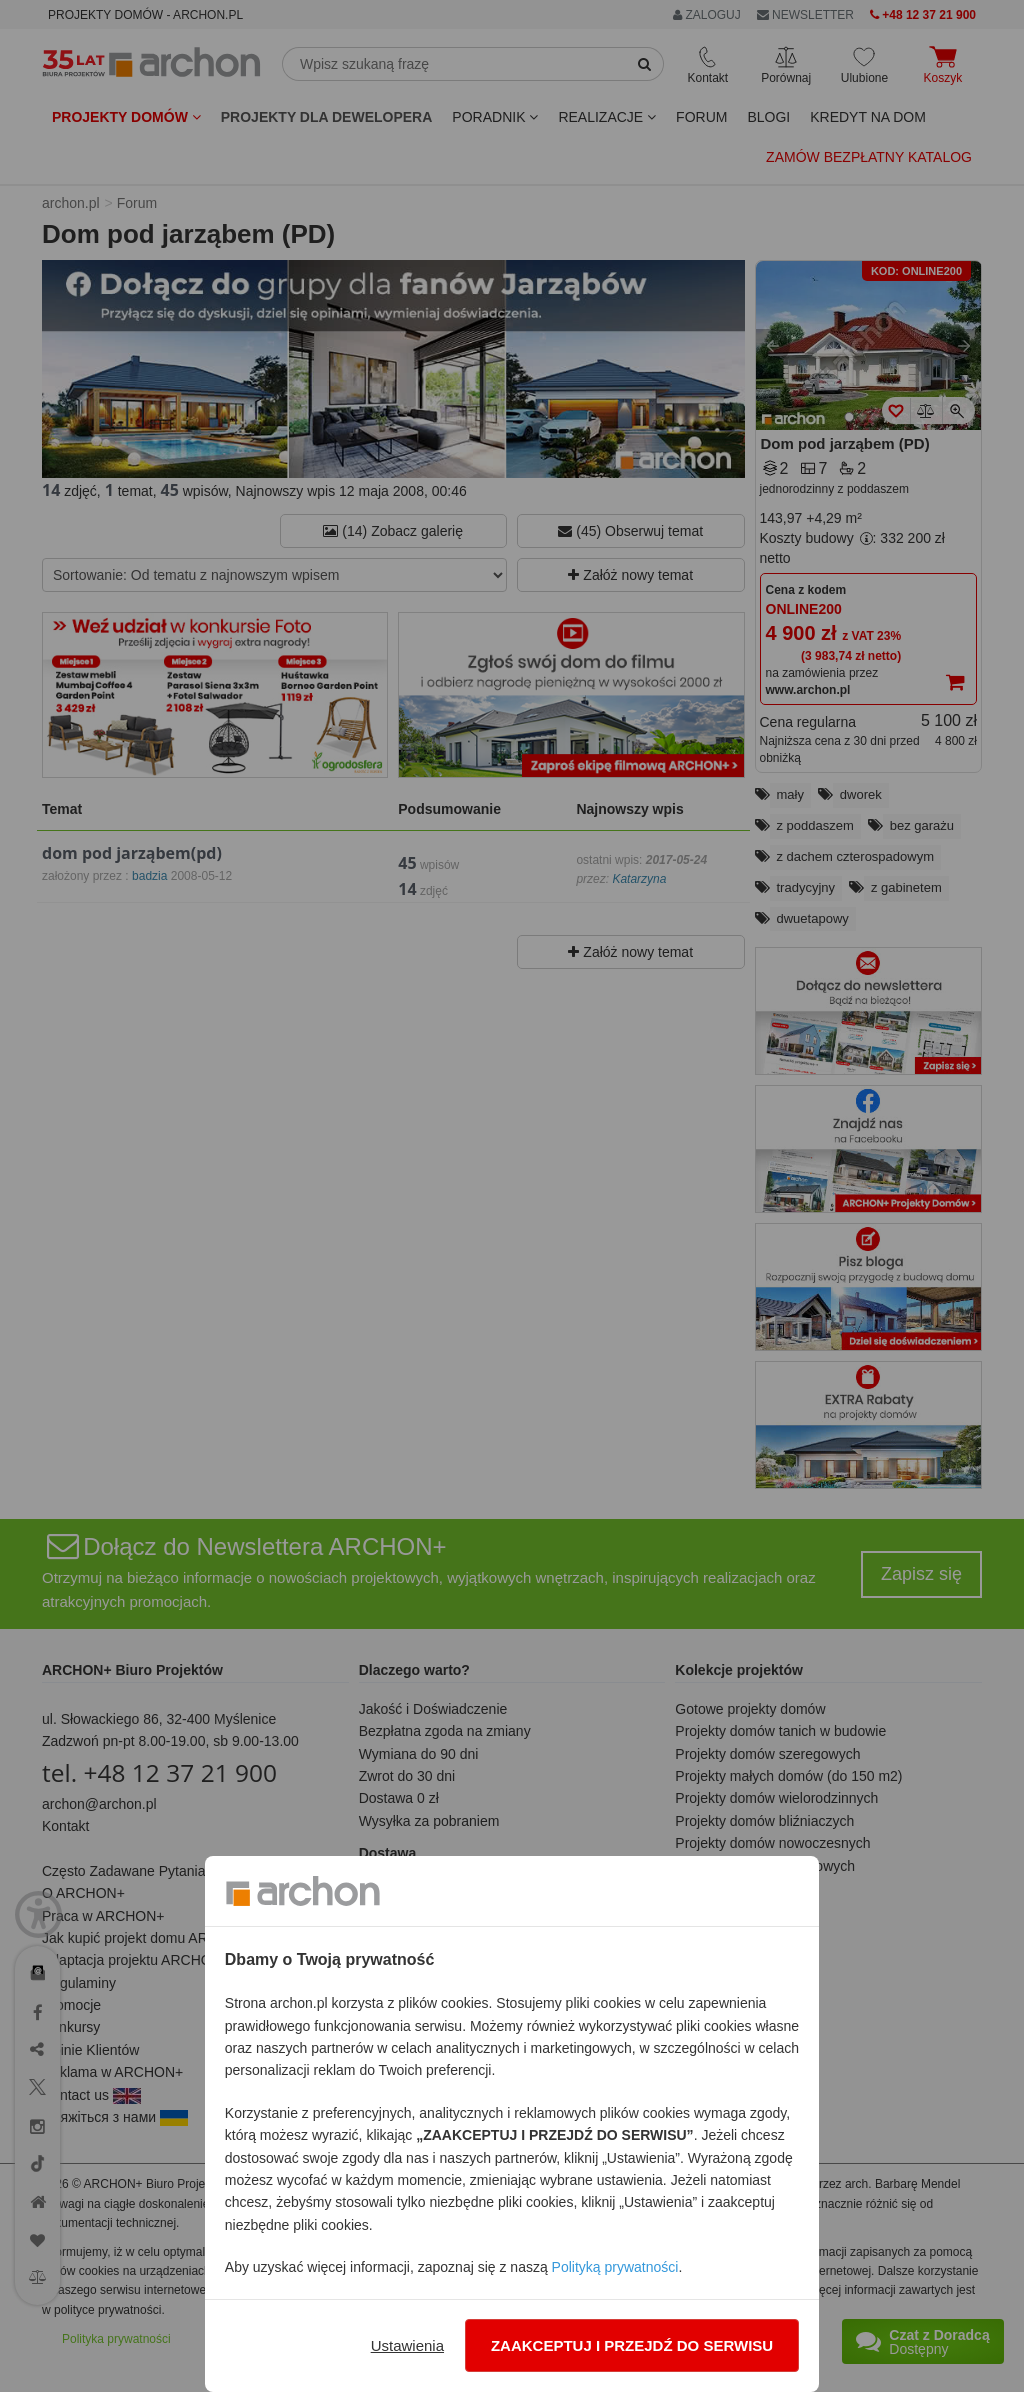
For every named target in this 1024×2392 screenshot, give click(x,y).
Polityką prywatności (615, 2267)
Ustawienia (407, 2345)
